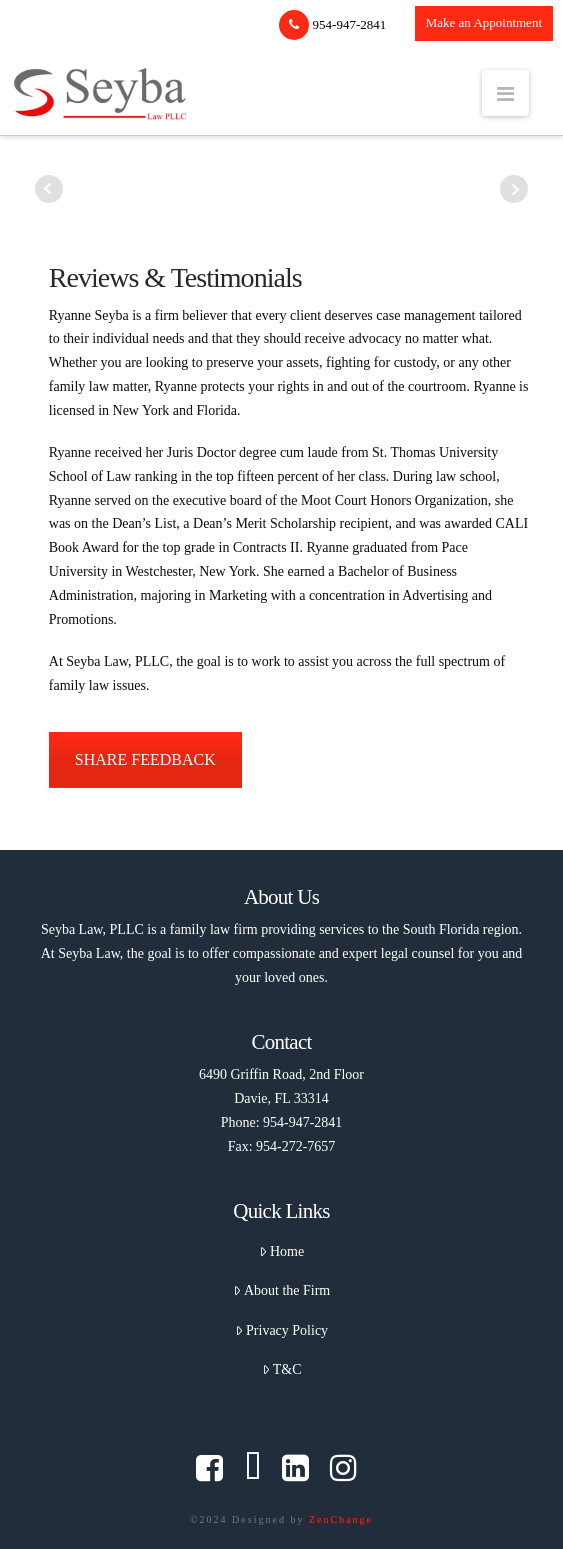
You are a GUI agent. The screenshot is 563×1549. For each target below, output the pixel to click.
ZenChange (341, 1519)
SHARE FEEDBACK (145, 759)
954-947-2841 (332, 24)
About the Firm (282, 1290)
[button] (505, 93)
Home (281, 1251)
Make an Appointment (484, 22)
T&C (282, 1369)
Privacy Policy (281, 1330)
